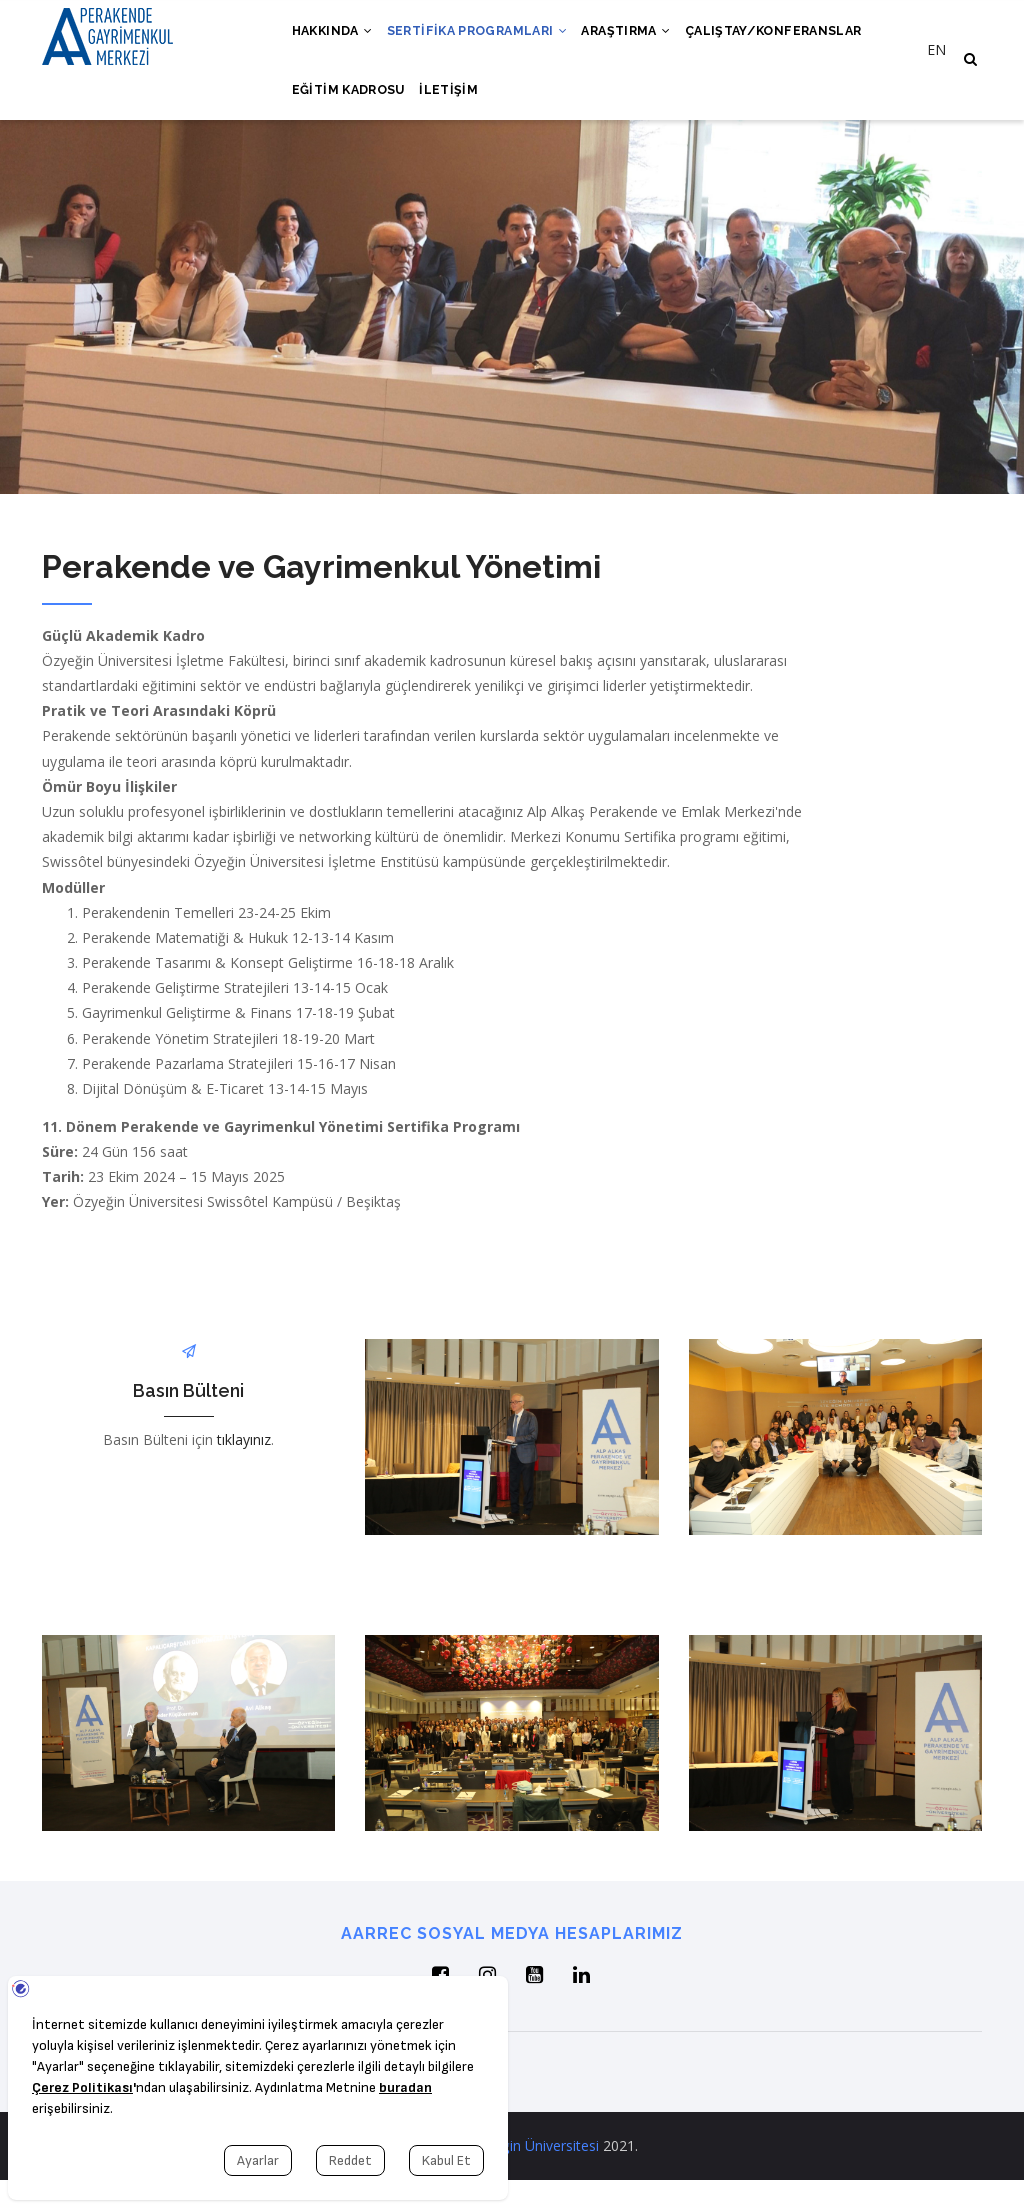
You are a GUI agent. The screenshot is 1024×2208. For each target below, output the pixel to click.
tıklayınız (244, 1467)
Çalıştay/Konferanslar (796, 37)
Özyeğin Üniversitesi (534, 2173)
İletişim (456, 111)
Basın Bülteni (188, 1418)
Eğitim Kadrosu (351, 111)
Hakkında (336, 37)
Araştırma (642, 37)
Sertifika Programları (487, 37)
